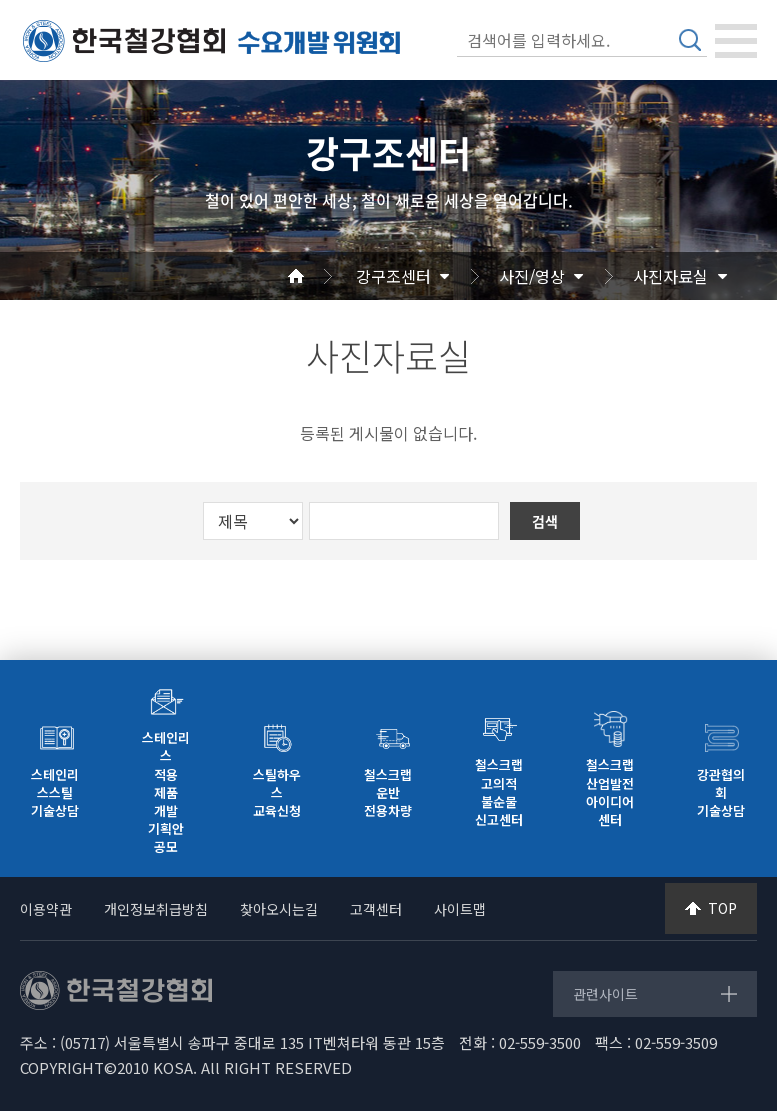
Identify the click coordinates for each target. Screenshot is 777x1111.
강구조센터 (393, 276)
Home (320, 276)
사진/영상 (532, 276)
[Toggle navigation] (736, 41)
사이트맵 (460, 909)
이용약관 (46, 909)
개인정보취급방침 (156, 909)
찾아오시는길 (279, 909)
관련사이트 (605, 994)
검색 (690, 40)
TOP (722, 908)
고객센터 (376, 909)
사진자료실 (670, 276)
